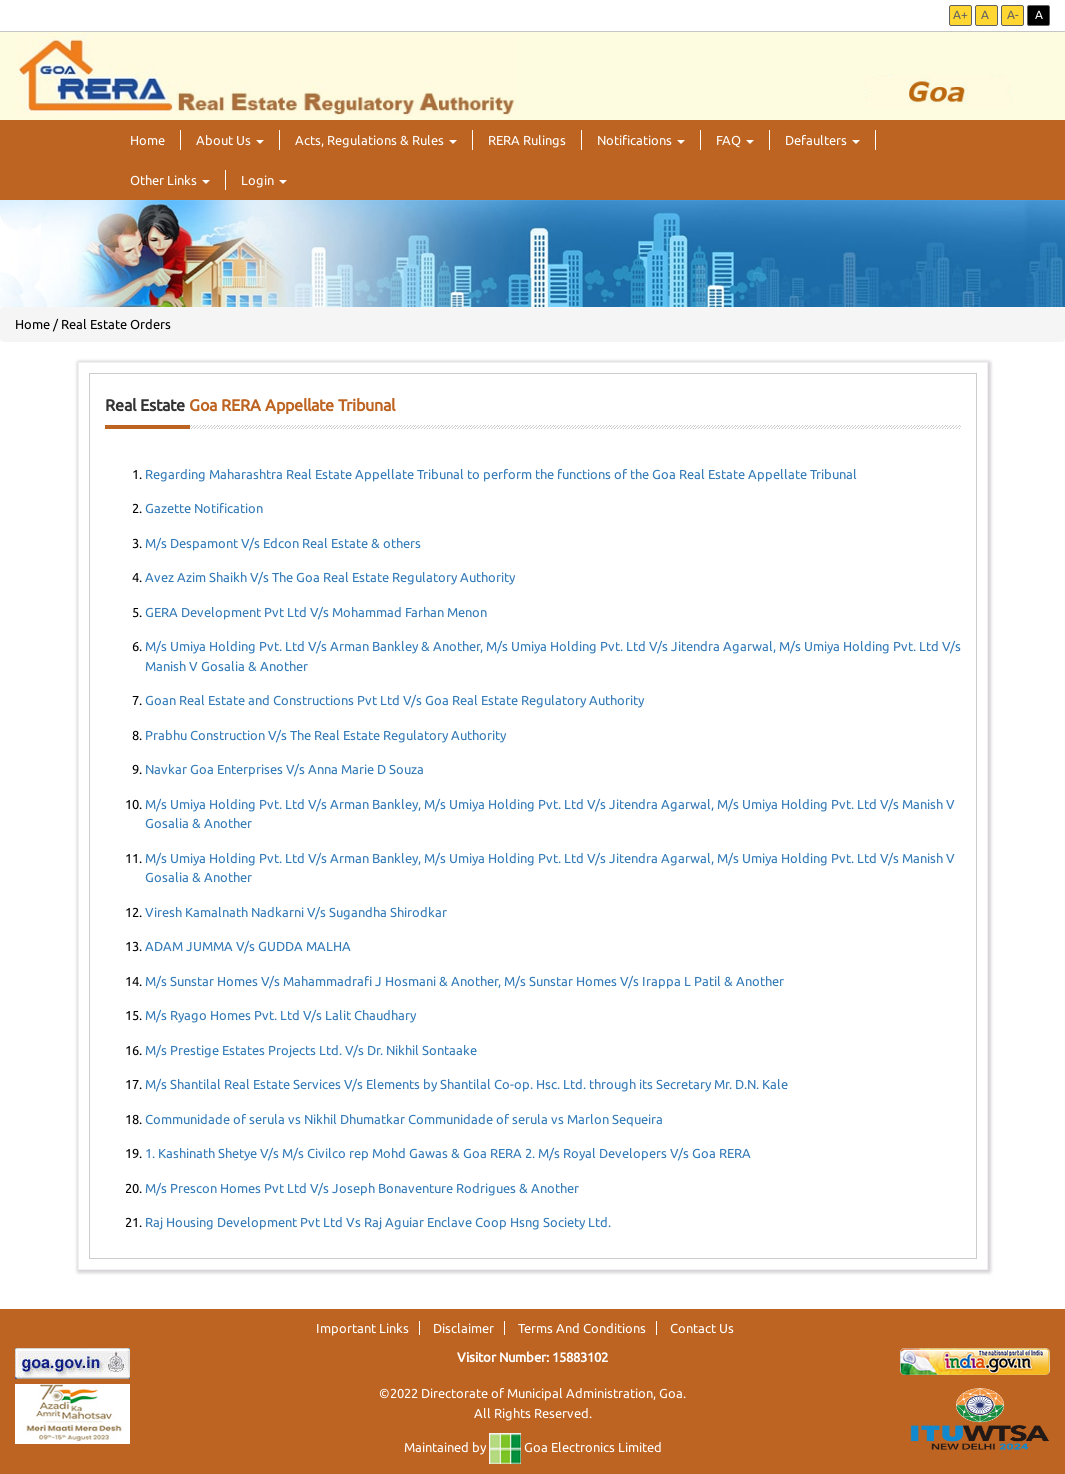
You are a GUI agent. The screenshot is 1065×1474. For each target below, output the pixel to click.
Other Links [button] (170, 180)
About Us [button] (230, 140)
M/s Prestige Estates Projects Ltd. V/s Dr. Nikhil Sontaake (311, 1050)
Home (147, 140)
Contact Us (702, 1328)
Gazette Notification (204, 508)
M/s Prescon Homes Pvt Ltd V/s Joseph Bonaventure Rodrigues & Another (362, 1188)
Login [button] (264, 180)
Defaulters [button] (822, 140)
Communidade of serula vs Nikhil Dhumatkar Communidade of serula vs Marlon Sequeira (404, 1119)
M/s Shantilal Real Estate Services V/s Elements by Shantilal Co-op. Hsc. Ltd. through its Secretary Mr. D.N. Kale (466, 1084)
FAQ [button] (735, 140)
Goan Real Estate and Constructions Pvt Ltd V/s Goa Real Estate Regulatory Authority (394, 700)
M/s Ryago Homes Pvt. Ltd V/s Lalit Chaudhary (280, 1015)
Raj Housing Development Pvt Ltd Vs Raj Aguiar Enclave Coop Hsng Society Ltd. (378, 1222)
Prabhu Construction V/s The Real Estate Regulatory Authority (325, 735)
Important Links (362, 1328)
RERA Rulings (527, 140)
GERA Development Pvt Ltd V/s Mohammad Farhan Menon (316, 612)
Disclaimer (463, 1328)
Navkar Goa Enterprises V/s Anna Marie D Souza (284, 769)
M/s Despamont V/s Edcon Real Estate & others (283, 543)
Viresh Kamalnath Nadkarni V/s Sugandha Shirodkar (296, 912)
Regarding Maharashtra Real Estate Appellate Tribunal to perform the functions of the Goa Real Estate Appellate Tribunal (501, 474)
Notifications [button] (641, 140)
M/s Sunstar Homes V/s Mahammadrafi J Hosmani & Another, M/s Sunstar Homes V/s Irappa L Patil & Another (464, 981)
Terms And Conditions (582, 1328)
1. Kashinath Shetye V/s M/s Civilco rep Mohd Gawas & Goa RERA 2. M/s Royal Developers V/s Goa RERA (448, 1153)
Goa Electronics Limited (575, 1447)
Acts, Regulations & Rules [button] (376, 140)
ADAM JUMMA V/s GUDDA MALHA (248, 946)
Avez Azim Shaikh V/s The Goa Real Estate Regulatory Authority (330, 577)
